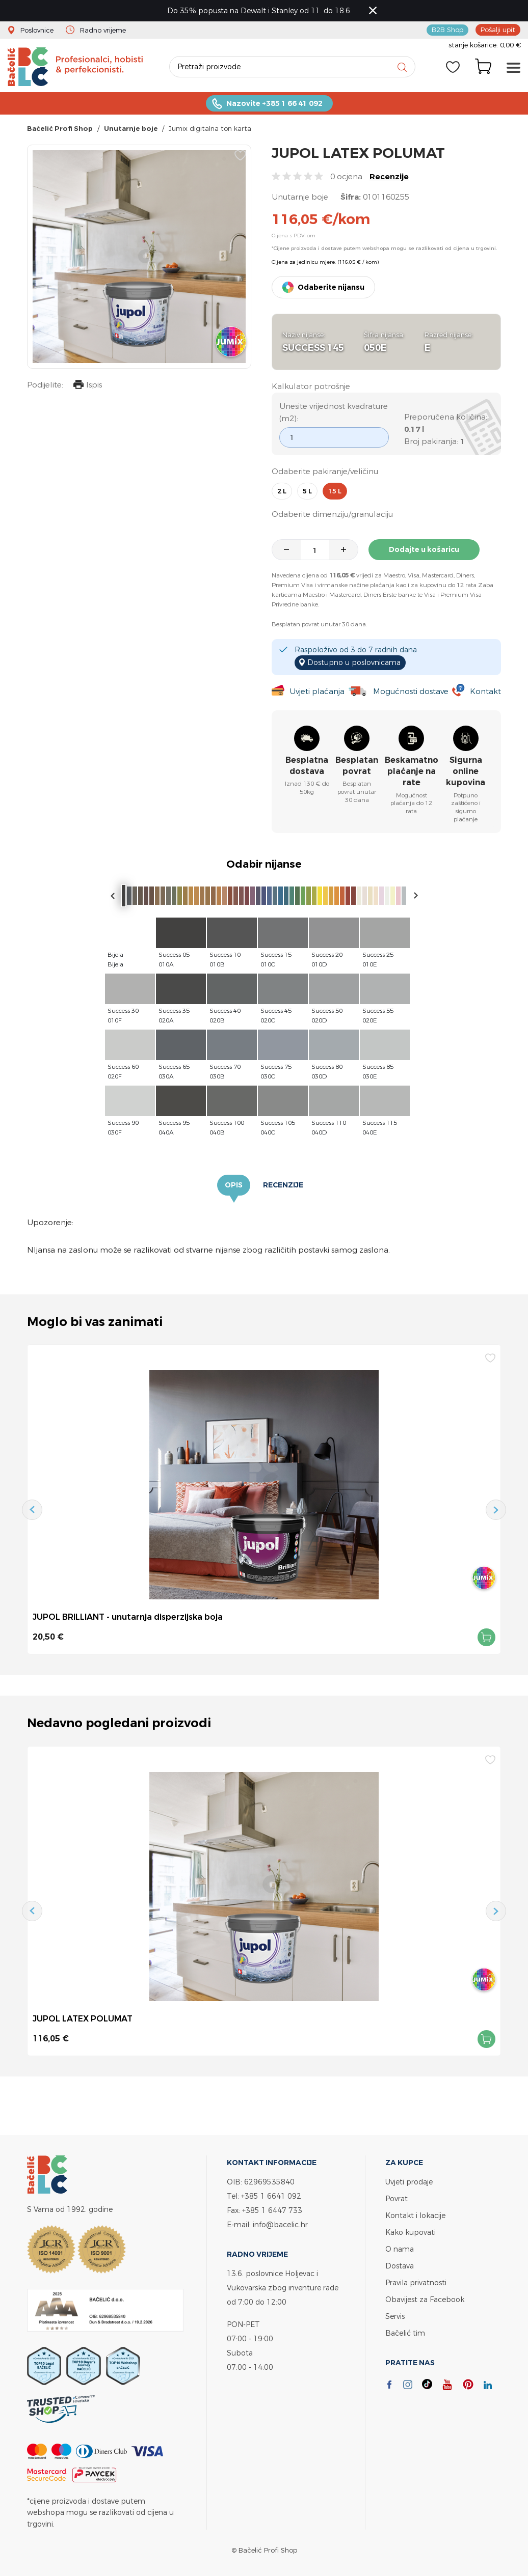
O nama (399, 2249)
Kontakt (485, 691)
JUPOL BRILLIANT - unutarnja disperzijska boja (128, 1617)
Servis (395, 2316)
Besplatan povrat (356, 766)
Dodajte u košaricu (424, 549)
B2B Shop (447, 29)
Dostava (399, 2265)
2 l (281, 491)
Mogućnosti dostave (410, 691)
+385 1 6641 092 (271, 2196)
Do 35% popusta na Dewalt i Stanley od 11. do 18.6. (259, 10)
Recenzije (389, 176)
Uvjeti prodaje (409, 2181)
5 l (307, 491)
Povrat (396, 2198)
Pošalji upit (498, 29)
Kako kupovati (410, 2232)
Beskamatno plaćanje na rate (411, 771)
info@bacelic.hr (280, 2224)
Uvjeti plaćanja (317, 691)
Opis (234, 1184)
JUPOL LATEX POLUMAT (83, 2018)
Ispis (87, 386)
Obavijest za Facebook (424, 2299)
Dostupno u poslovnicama (354, 662)
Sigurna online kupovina (465, 771)
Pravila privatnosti (415, 2282)
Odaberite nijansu (331, 287)
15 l (334, 491)
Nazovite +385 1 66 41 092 (274, 103)
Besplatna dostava (306, 766)
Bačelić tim (405, 2333)
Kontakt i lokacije (415, 2215)
